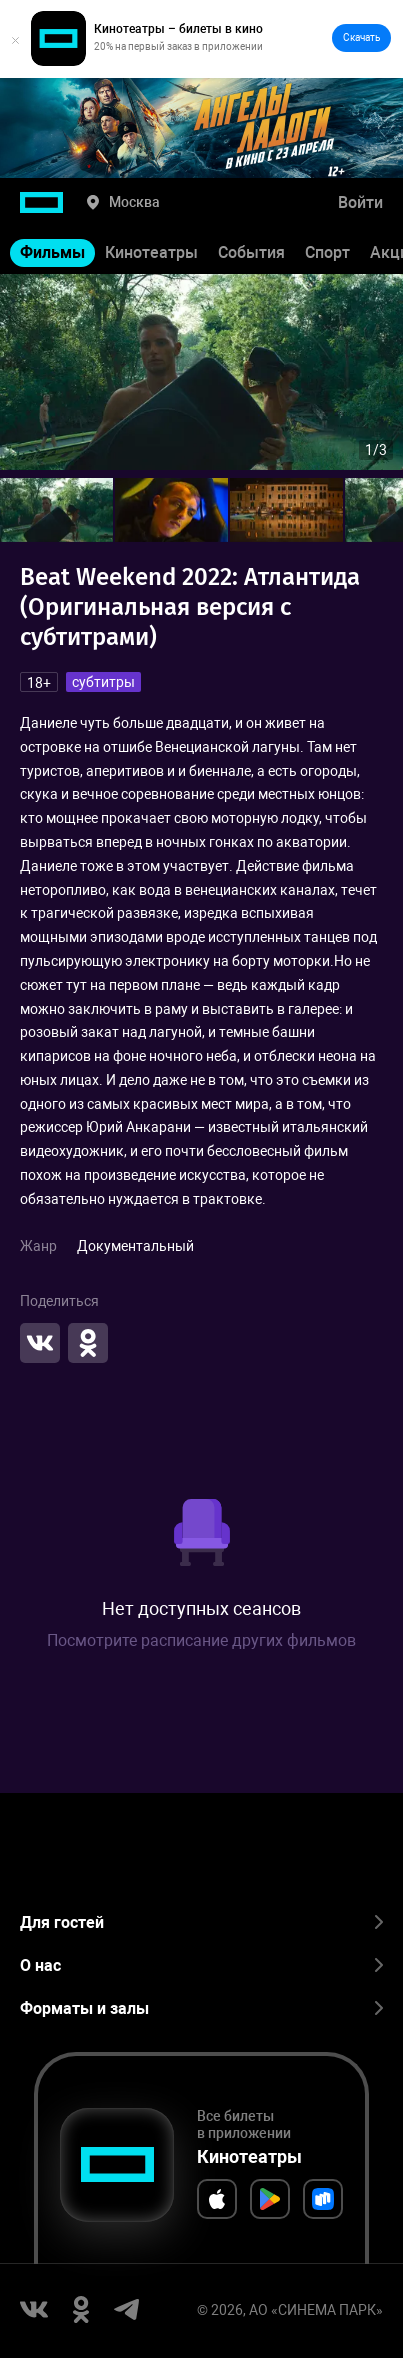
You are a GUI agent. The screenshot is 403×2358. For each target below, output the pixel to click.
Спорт (327, 252)
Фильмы (52, 252)
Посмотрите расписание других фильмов (201, 1640)
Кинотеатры (151, 252)
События (251, 252)
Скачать (361, 37)
